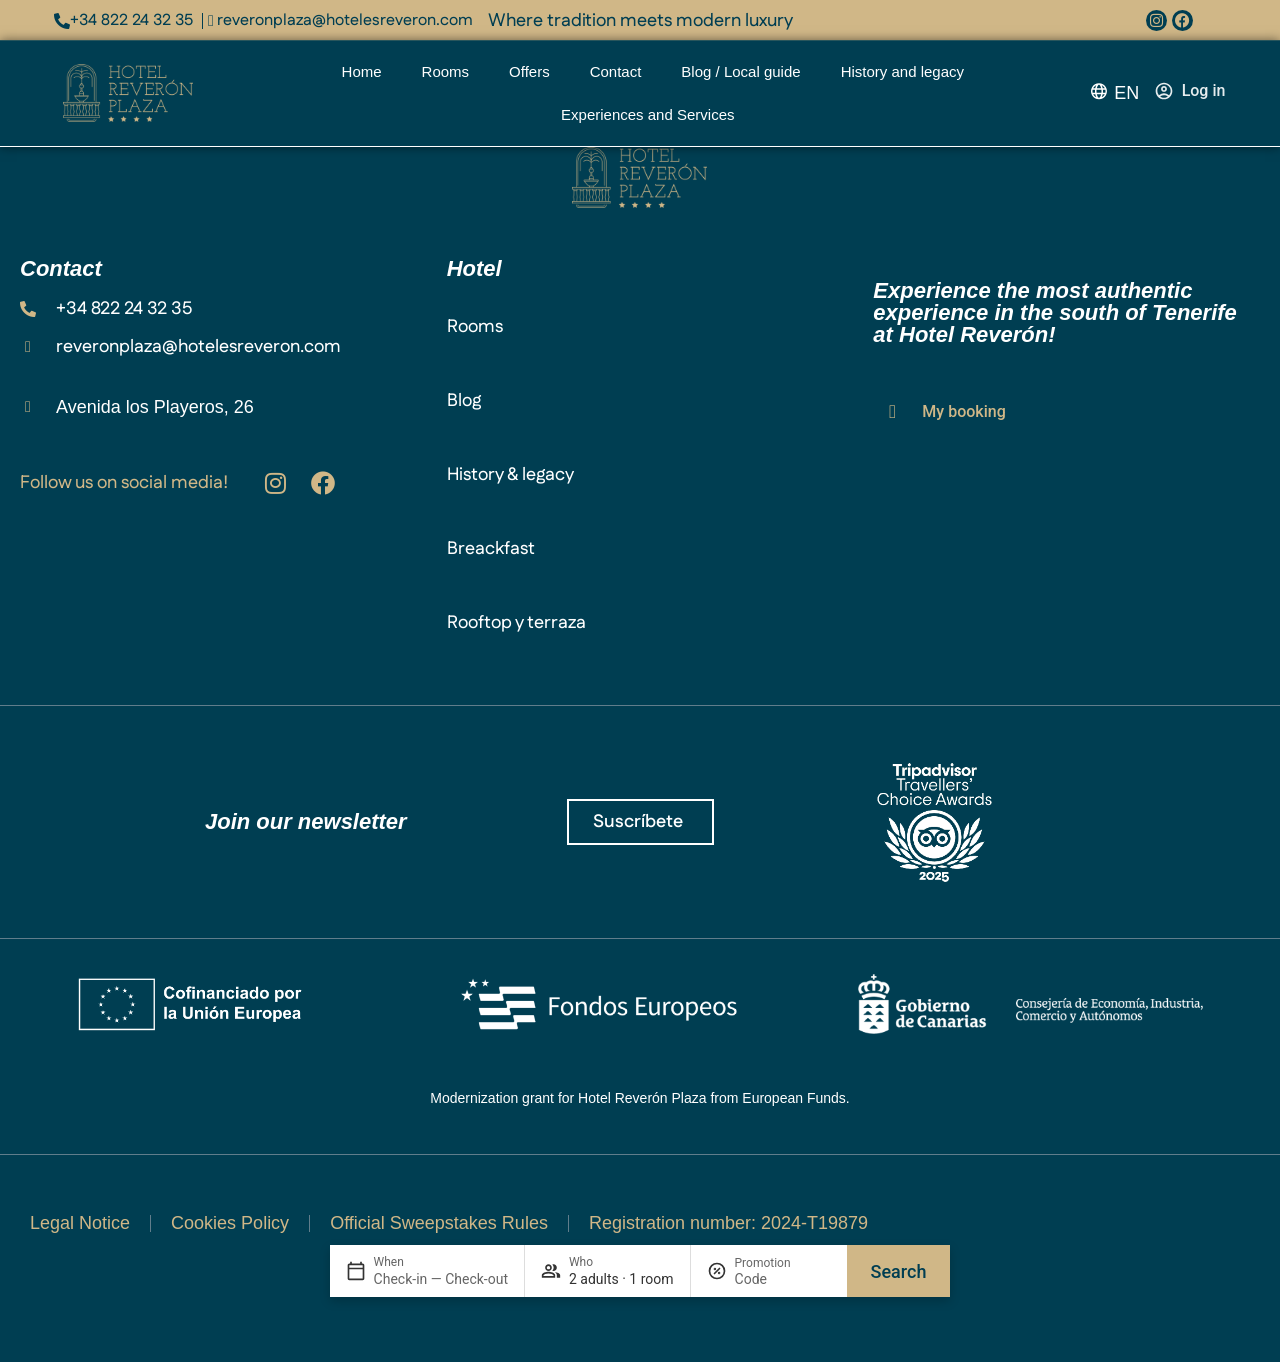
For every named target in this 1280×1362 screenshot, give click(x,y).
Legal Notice (80, 1223)
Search (899, 1271)
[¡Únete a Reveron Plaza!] (640, 822)
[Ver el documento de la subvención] (640, 1046)
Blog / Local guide (740, 71)
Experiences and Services (652, 115)
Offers (529, 71)
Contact (616, 71)
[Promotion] (783, 1279)
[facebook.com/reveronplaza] (323, 483)
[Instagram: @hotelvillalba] (1156, 20)
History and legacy (902, 71)
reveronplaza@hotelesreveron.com (345, 20)
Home (362, 71)
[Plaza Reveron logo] (639, 177)
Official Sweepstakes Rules (439, 1223)
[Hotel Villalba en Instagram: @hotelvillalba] (275, 483)
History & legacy (510, 475)
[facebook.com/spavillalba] (1182, 20)
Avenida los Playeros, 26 (155, 407)
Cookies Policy (230, 1223)
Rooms (446, 71)
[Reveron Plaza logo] (128, 93)
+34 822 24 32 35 (131, 20)
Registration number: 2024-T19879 (728, 1223)
